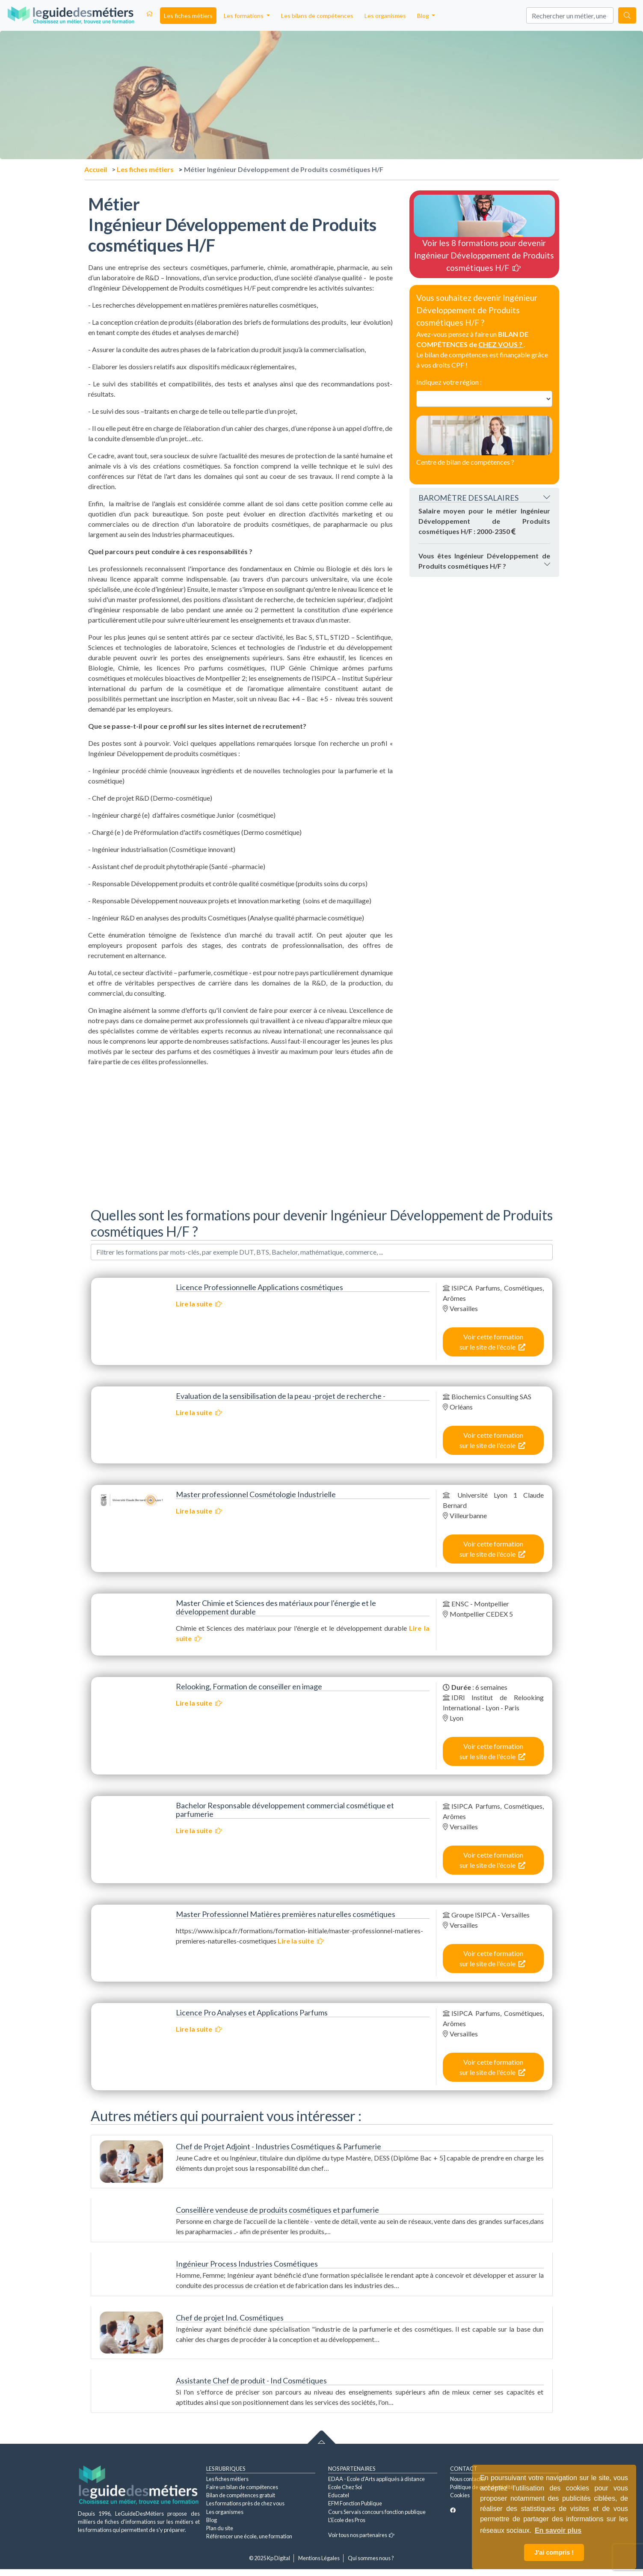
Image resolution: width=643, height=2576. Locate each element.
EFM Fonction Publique (355, 2503)
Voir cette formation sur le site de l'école (492, 1342)
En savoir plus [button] (558, 2530)
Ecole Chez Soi (345, 2487)
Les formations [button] (244, 15)
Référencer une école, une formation (249, 2536)
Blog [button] (423, 15)
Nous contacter (468, 2478)
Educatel (338, 2495)
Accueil (95, 169)
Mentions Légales (319, 2558)
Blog (211, 2520)
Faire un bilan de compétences (242, 2487)
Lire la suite (199, 1304)
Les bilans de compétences (317, 15)
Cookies (460, 2495)
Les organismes (385, 15)
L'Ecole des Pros (346, 2520)
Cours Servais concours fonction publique (377, 2511)
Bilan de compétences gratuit (240, 2495)
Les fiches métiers (188, 15)
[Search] (569, 15)
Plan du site (219, 2528)
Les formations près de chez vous (245, 2503)
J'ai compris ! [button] (554, 2552)
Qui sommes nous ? (371, 2558)
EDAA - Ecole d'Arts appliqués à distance (376, 2478)
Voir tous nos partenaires (361, 2534)
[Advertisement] (240, 1133)
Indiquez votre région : (449, 382)
